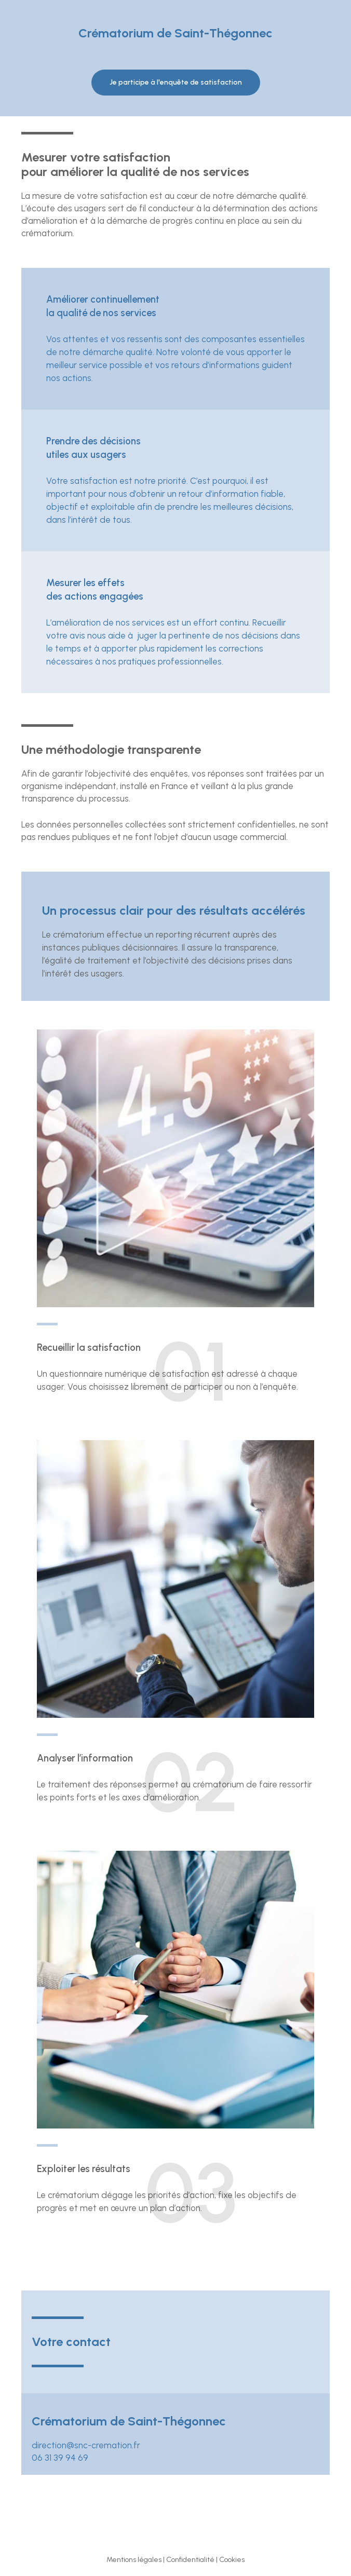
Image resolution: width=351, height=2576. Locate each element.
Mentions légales (133, 2559)
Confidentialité (190, 2559)
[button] (175, 83)
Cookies (232, 2559)
